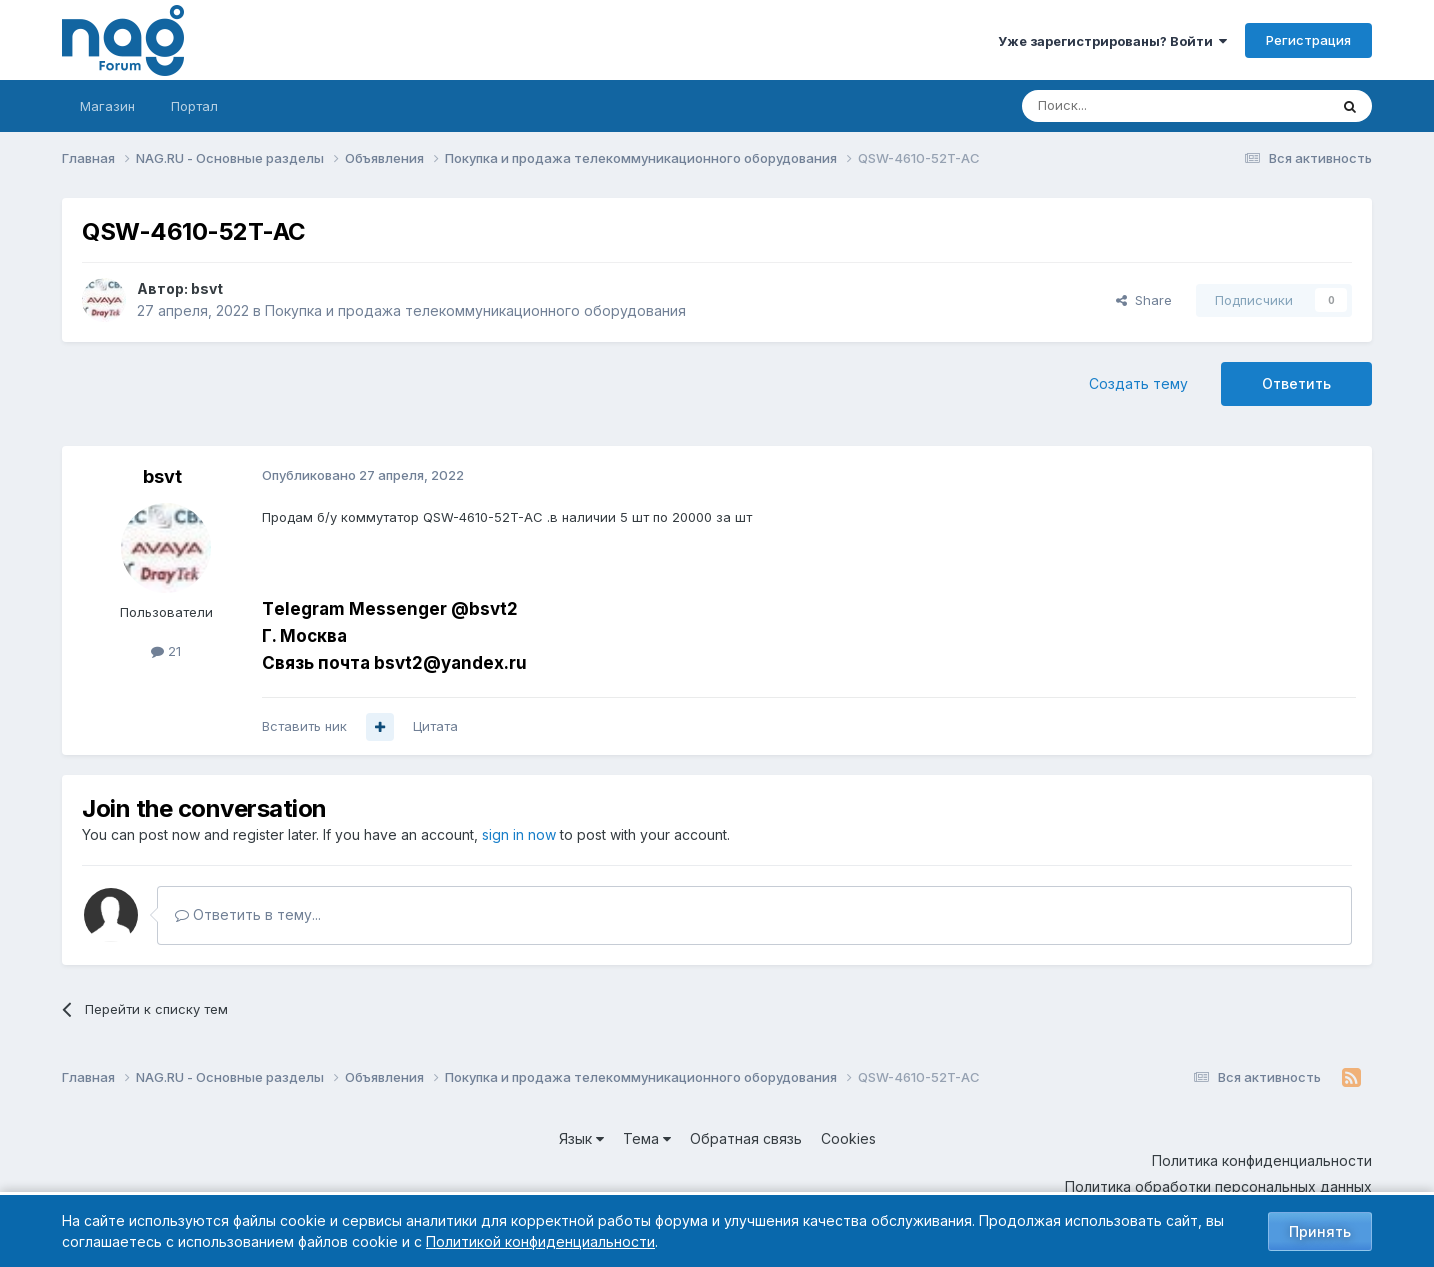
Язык (581, 1138)
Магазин (107, 106)
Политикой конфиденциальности (540, 1241)
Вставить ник (304, 726)
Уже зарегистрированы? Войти (1112, 41)
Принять (1320, 1231)
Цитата (435, 726)
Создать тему (1138, 383)
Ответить (1296, 383)
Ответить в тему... (248, 914)
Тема (647, 1138)
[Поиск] (1120, 106)
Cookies (848, 1138)
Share (1144, 300)
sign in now (519, 834)
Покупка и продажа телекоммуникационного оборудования (475, 310)
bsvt (207, 288)
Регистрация (1308, 40)
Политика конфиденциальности (1262, 1160)
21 (166, 651)
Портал (194, 106)
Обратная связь (746, 1138)
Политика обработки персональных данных (1218, 1186)
